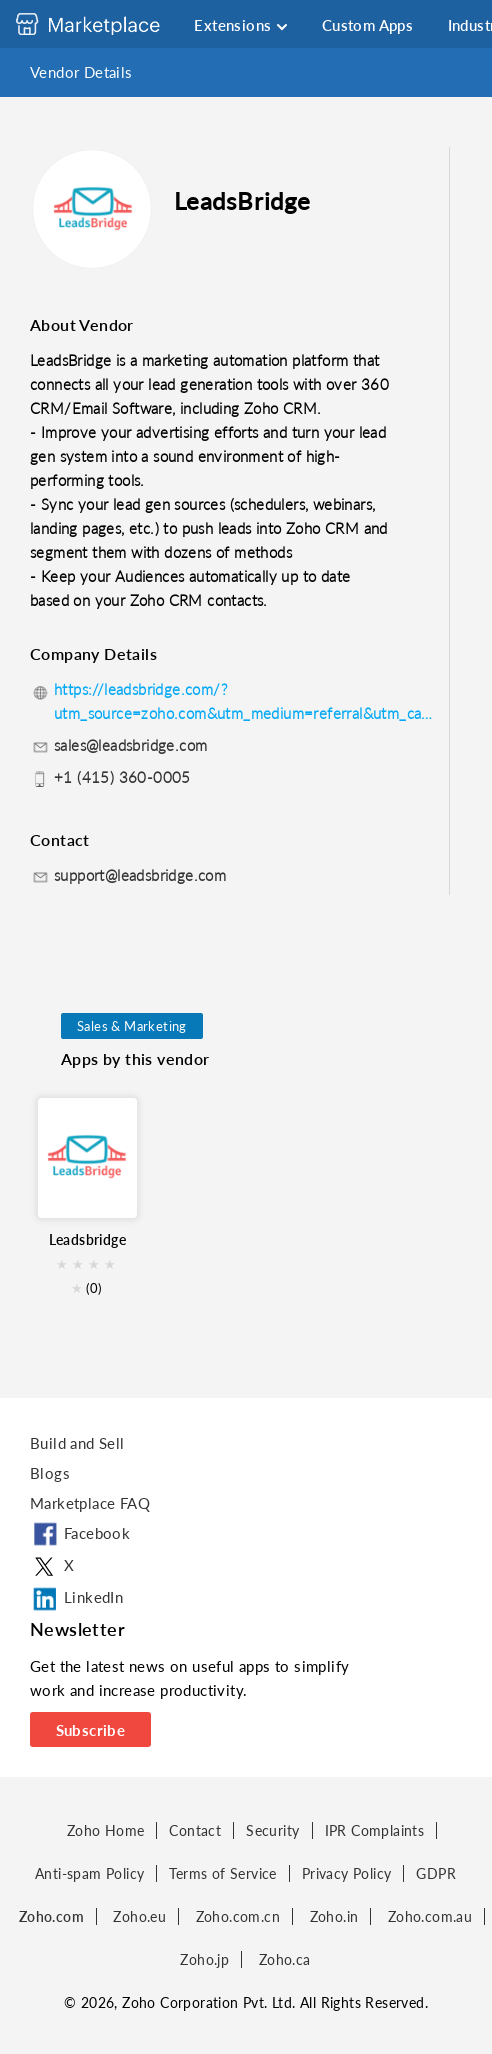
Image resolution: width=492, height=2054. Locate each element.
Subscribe (91, 1730)
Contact (195, 1830)
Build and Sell (77, 1443)
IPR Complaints (375, 1830)
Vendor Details (81, 72)
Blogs (50, 1473)
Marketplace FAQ (90, 1503)
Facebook (80, 1535)
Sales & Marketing (132, 1026)
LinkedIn (76, 1599)
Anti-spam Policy (89, 1873)
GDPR (436, 1873)
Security (272, 1830)
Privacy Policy (347, 1873)
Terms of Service (222, 1873)
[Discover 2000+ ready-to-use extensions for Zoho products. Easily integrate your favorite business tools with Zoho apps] (103, 24)
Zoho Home (106, 1830)
